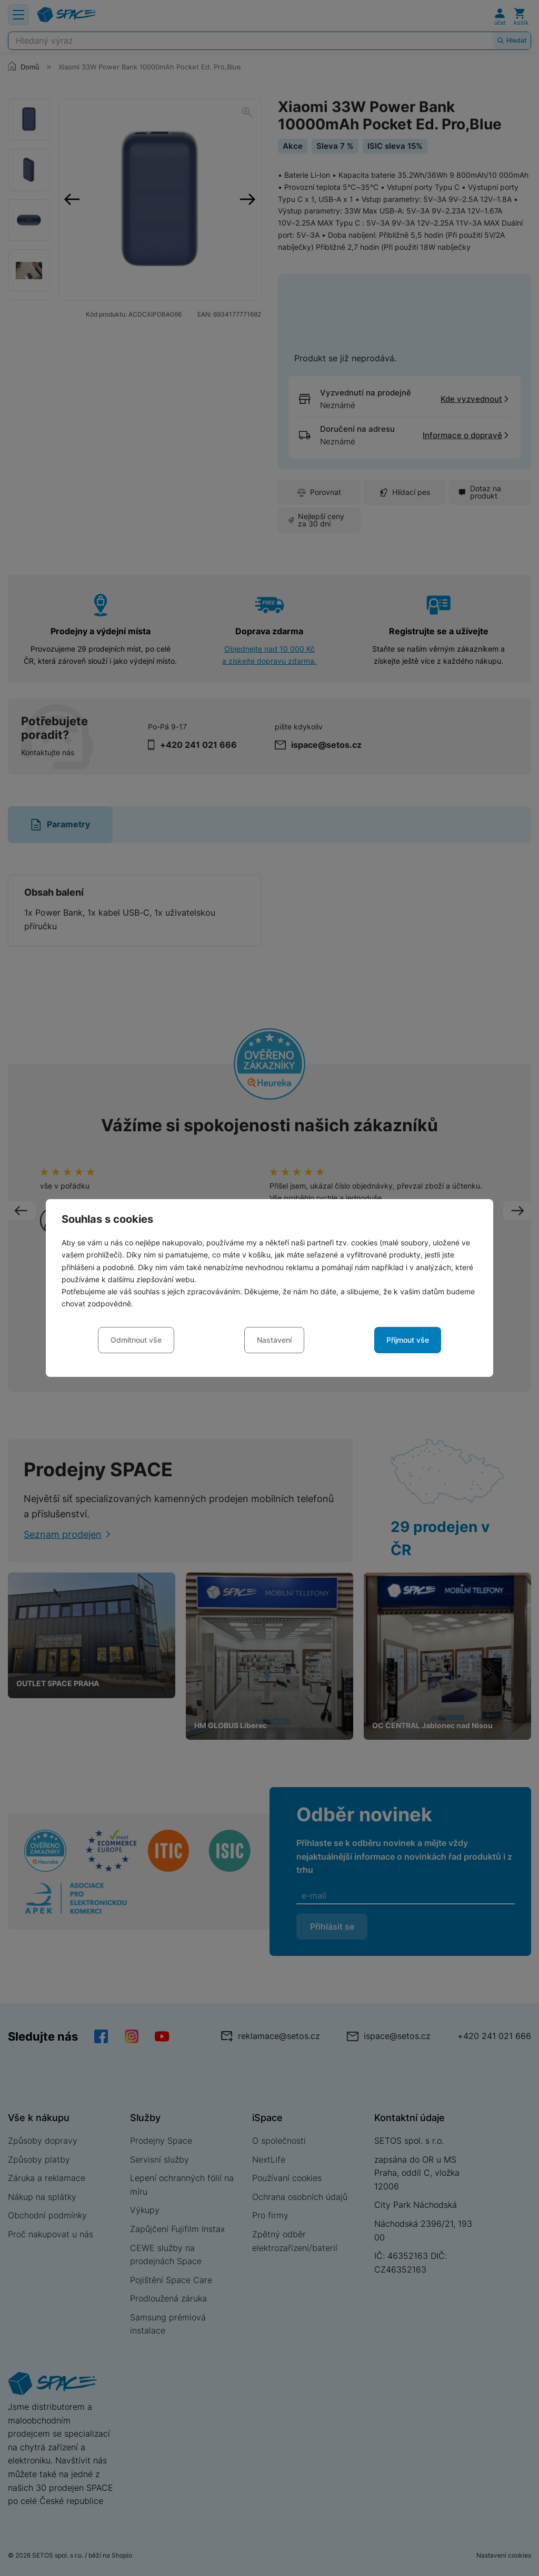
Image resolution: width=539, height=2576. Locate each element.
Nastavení (274, 1339)
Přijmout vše (407, 1339)
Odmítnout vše (136, 1339)
